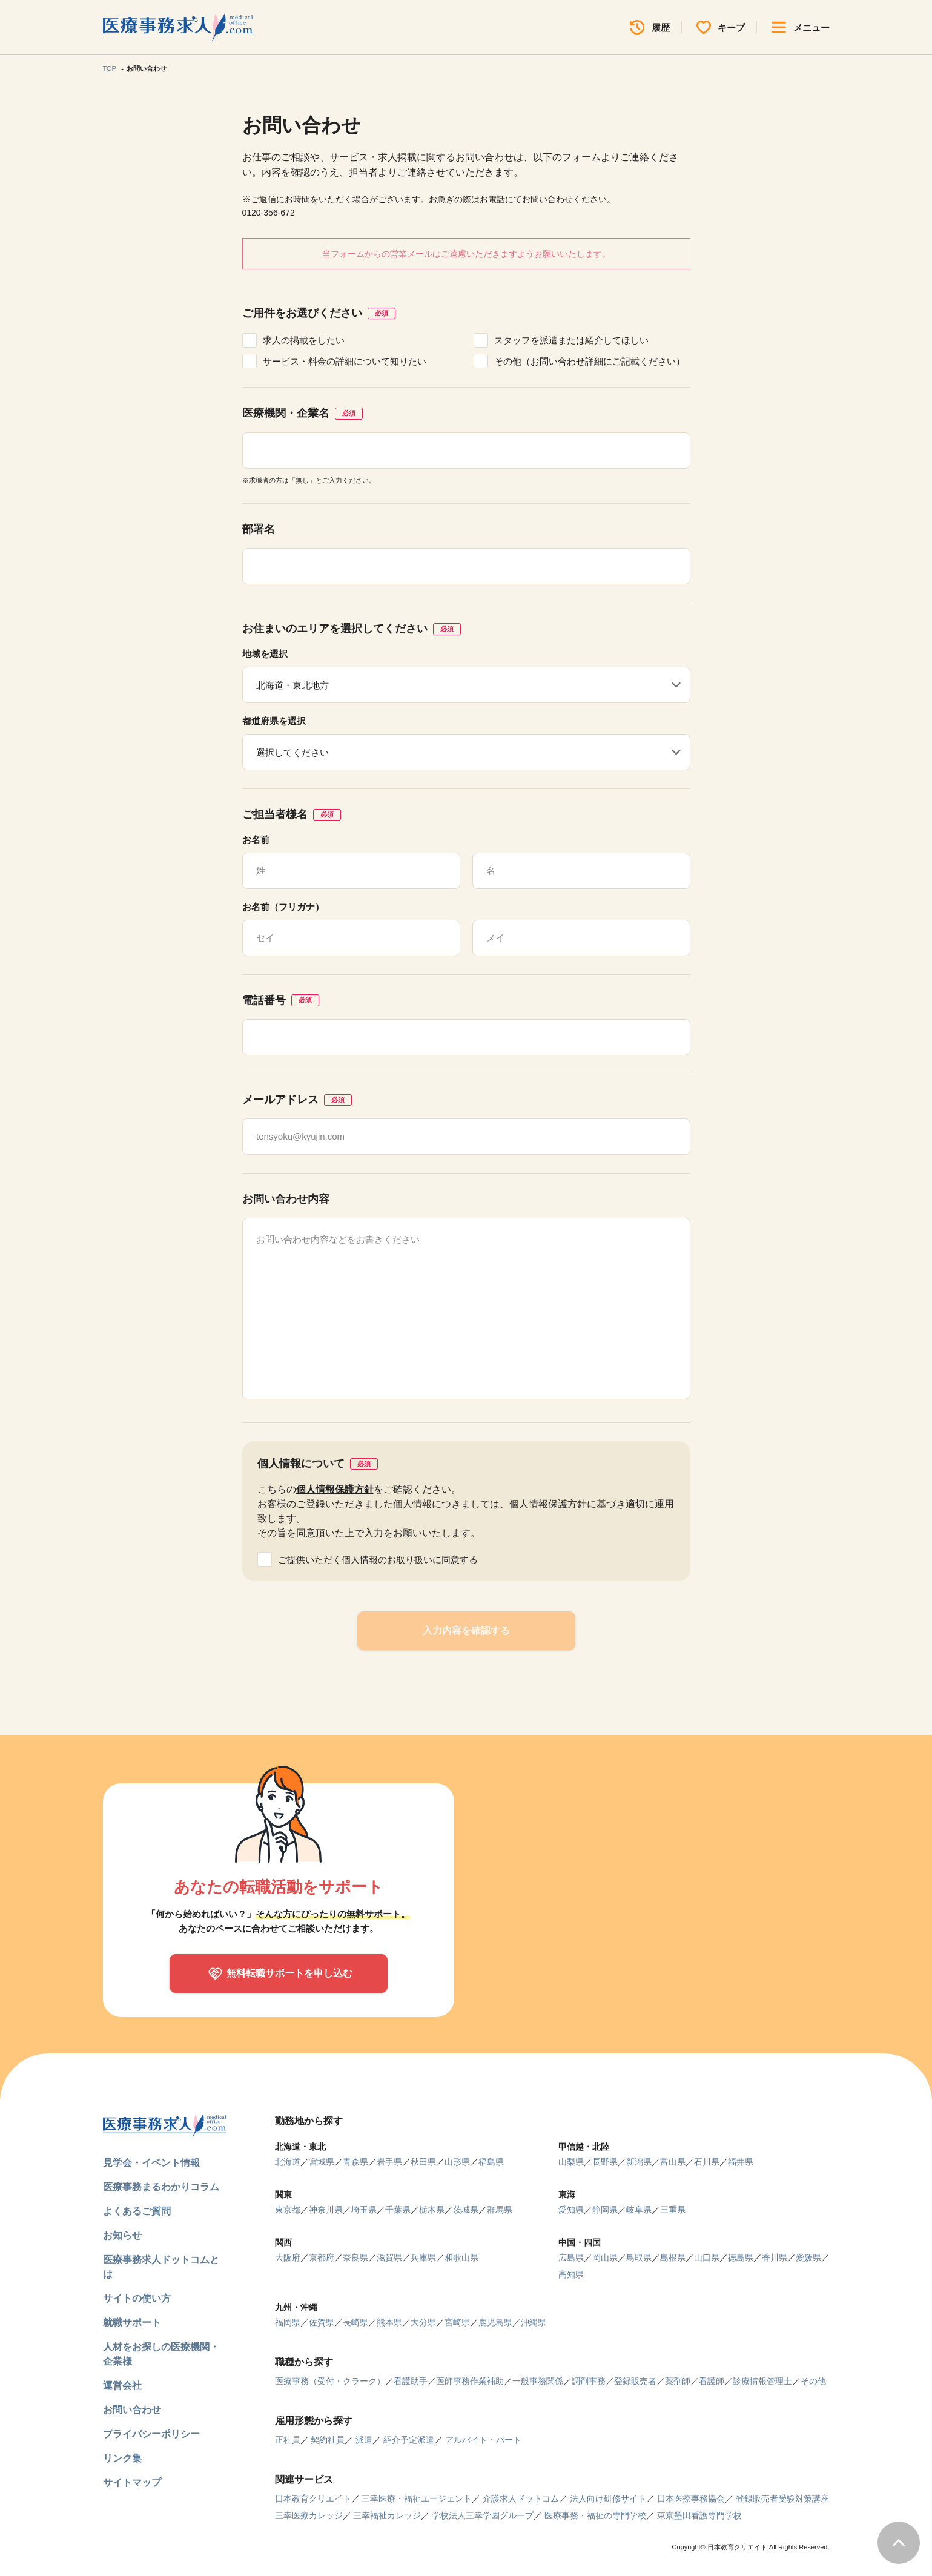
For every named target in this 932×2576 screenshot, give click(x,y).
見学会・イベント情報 (151, 2163)
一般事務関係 (537, 2381)
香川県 (774, 2257)
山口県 (706, 2257)
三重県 (673, 2209)
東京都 (287, 2209)
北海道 (287, 2162)
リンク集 (122, 2458)
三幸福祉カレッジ (387, 2515)
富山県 (673, 2162)
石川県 (706, 2162)
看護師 (711, 2381)
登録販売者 (635, 2381)
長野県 (605, 2162)
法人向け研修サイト (608, 2498)
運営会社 (122, 2385)
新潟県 (639, 2162)
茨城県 (465, 2209)
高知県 (571, 2274)
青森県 (355, 2162)
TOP (109, 68)
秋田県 (423, 2162)
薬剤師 (677, 2381)
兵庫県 (423, 2257)
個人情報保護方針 (335, 1489)
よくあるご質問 (137, 2211)
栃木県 (432, 2209)
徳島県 (740, 2257)
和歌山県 (461, 2257)
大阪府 (287, 2257)
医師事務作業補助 (470, 2381)
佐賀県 (321, 2322)
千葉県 (398, 2209)
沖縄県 (533, 2322)
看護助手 (411, 2381)
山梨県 (571, 2162)
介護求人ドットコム (521, 2498)
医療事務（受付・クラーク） (330, 2381)
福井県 (740, 2162)
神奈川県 (326, 2209)
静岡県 (605, 2209)
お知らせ (122, 2235)
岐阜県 (639, 2209)
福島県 (491, 2162)
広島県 (571, 2257)
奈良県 (355, 2257)
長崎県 (355, 2322)
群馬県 (499, 2209)
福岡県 (287, 2322)
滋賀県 (389, 2257)
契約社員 (328, 2440)
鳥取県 (639, 2257)
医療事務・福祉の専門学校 (595, 2515)
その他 (813, 2381)
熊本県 (389, 2322)
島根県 (673, 2257)
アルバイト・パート (483, 2440)
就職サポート (132, 2322)
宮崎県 (457, 2322)
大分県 (423, 2322)
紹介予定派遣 (408, 2440)
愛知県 (571, 2209)
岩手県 (389, 2162)
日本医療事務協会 (691, 2498)
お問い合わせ (132, 2410)
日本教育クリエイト (313, 2498)
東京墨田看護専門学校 (699, 2515)
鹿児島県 (495, 2322)
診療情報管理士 (762, 2381)
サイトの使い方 (137, 2298)
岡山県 (605, 2257)
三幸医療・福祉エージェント (417, 2498)
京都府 (321, 2257)
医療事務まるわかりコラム (161, 2187)
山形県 (457, 2162)
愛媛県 (808, 2257)
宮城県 (321, 2162)
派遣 (363, 2440)
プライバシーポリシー (151, 2434)
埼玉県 (364, 2209)
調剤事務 (589, 2381)
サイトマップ (132, 2482)
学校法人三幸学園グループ (483, 2515)
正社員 (287, 2440)
